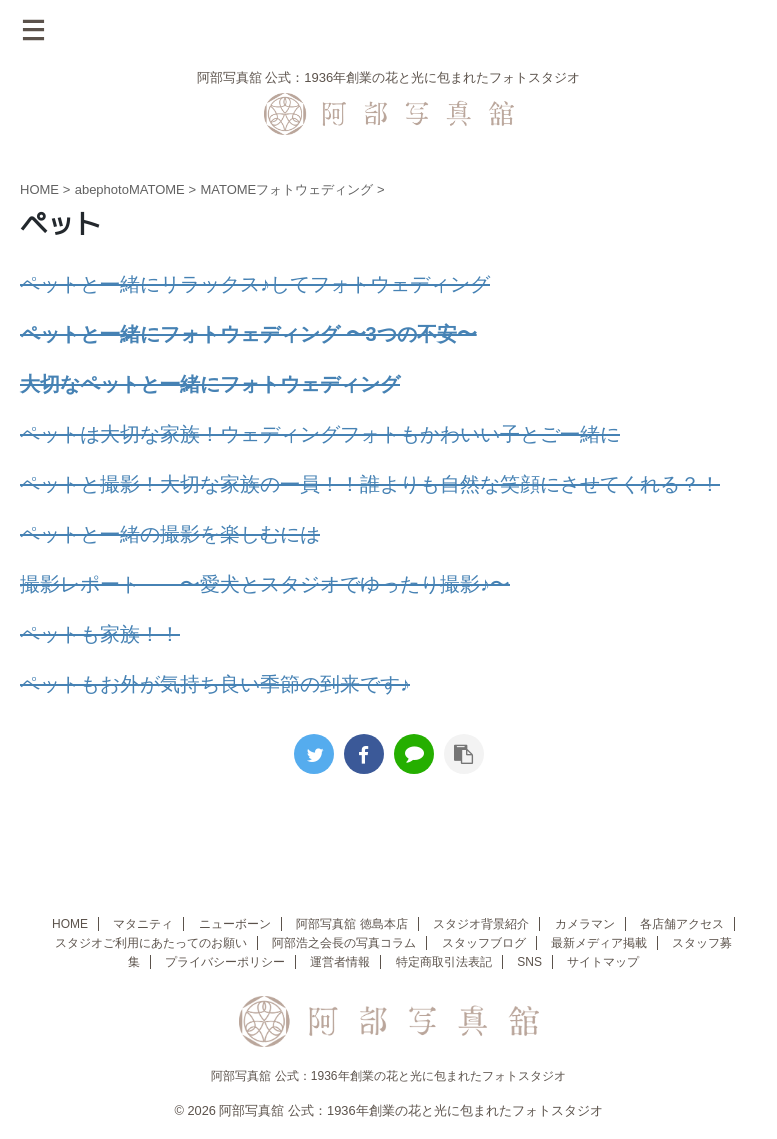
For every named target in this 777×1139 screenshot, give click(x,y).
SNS (529, 962)
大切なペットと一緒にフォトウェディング (210, 384)
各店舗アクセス (682, 924)
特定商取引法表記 (444, 962)
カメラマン (585, 924)
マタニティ (143, 924)
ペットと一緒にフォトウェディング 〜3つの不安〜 (248, 334)
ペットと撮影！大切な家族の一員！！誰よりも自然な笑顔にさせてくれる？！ (370, 484)
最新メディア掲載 (599, 943)
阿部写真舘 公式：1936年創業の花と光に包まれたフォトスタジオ (388, 1076)
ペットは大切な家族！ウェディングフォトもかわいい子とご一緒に (320, 434)
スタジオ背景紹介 (481, 924)
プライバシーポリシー (225, 962)
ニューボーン (235, 924)
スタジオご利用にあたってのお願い (151, 943)
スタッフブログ (484, 943)
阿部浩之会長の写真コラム (344, 943)
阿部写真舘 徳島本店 (351, 924)
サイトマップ (603, 962)
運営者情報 (340, 962)
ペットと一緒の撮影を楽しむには (170, 534)
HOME (70, 924)
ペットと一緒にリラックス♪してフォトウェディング (255, 284)
